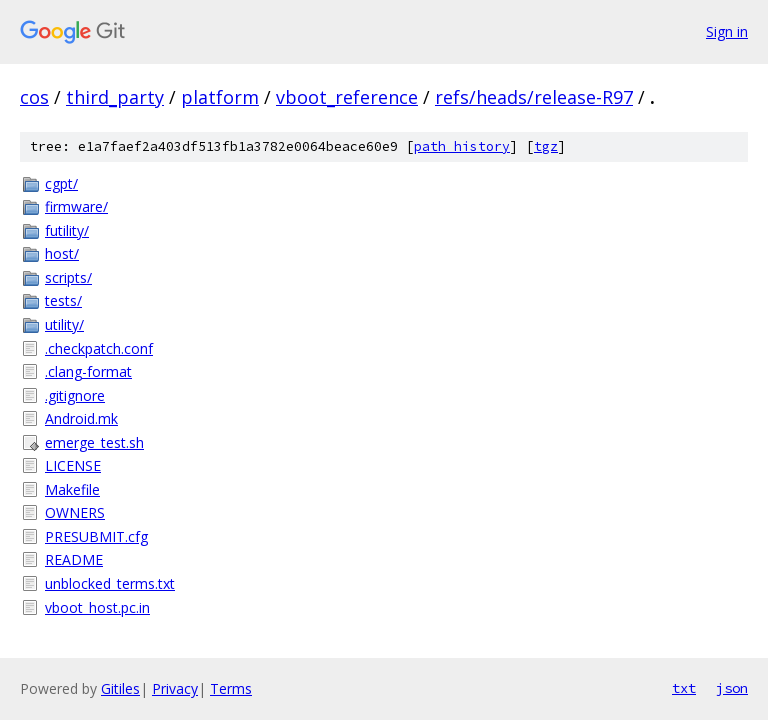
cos (34, 97)
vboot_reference (347, 97)
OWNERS (75, 512)
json (732, 688)
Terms (231, 688)
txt (684, 688)
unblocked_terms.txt (110, 583)
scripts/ (68, 277)
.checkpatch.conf (99, 348)
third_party (115, 97)
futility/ (67, 230)
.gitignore (75, 395)
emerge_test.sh (94, 442)
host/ (62, 253)
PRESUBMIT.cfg (96, 536)
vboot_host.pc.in (97, 607)
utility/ (64, 324)
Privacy (175, 688)
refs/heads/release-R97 (534, 97)
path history (462, 146)
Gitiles (120, 688)
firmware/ (76, 206)
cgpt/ (61, 183)
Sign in (727, 31)
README (74, 559)
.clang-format (88, 371)
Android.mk (81, 418)
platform (220, 97)
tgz (546, 146)
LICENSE (73, 465)
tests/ (63, 300)
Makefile (72, 489)
